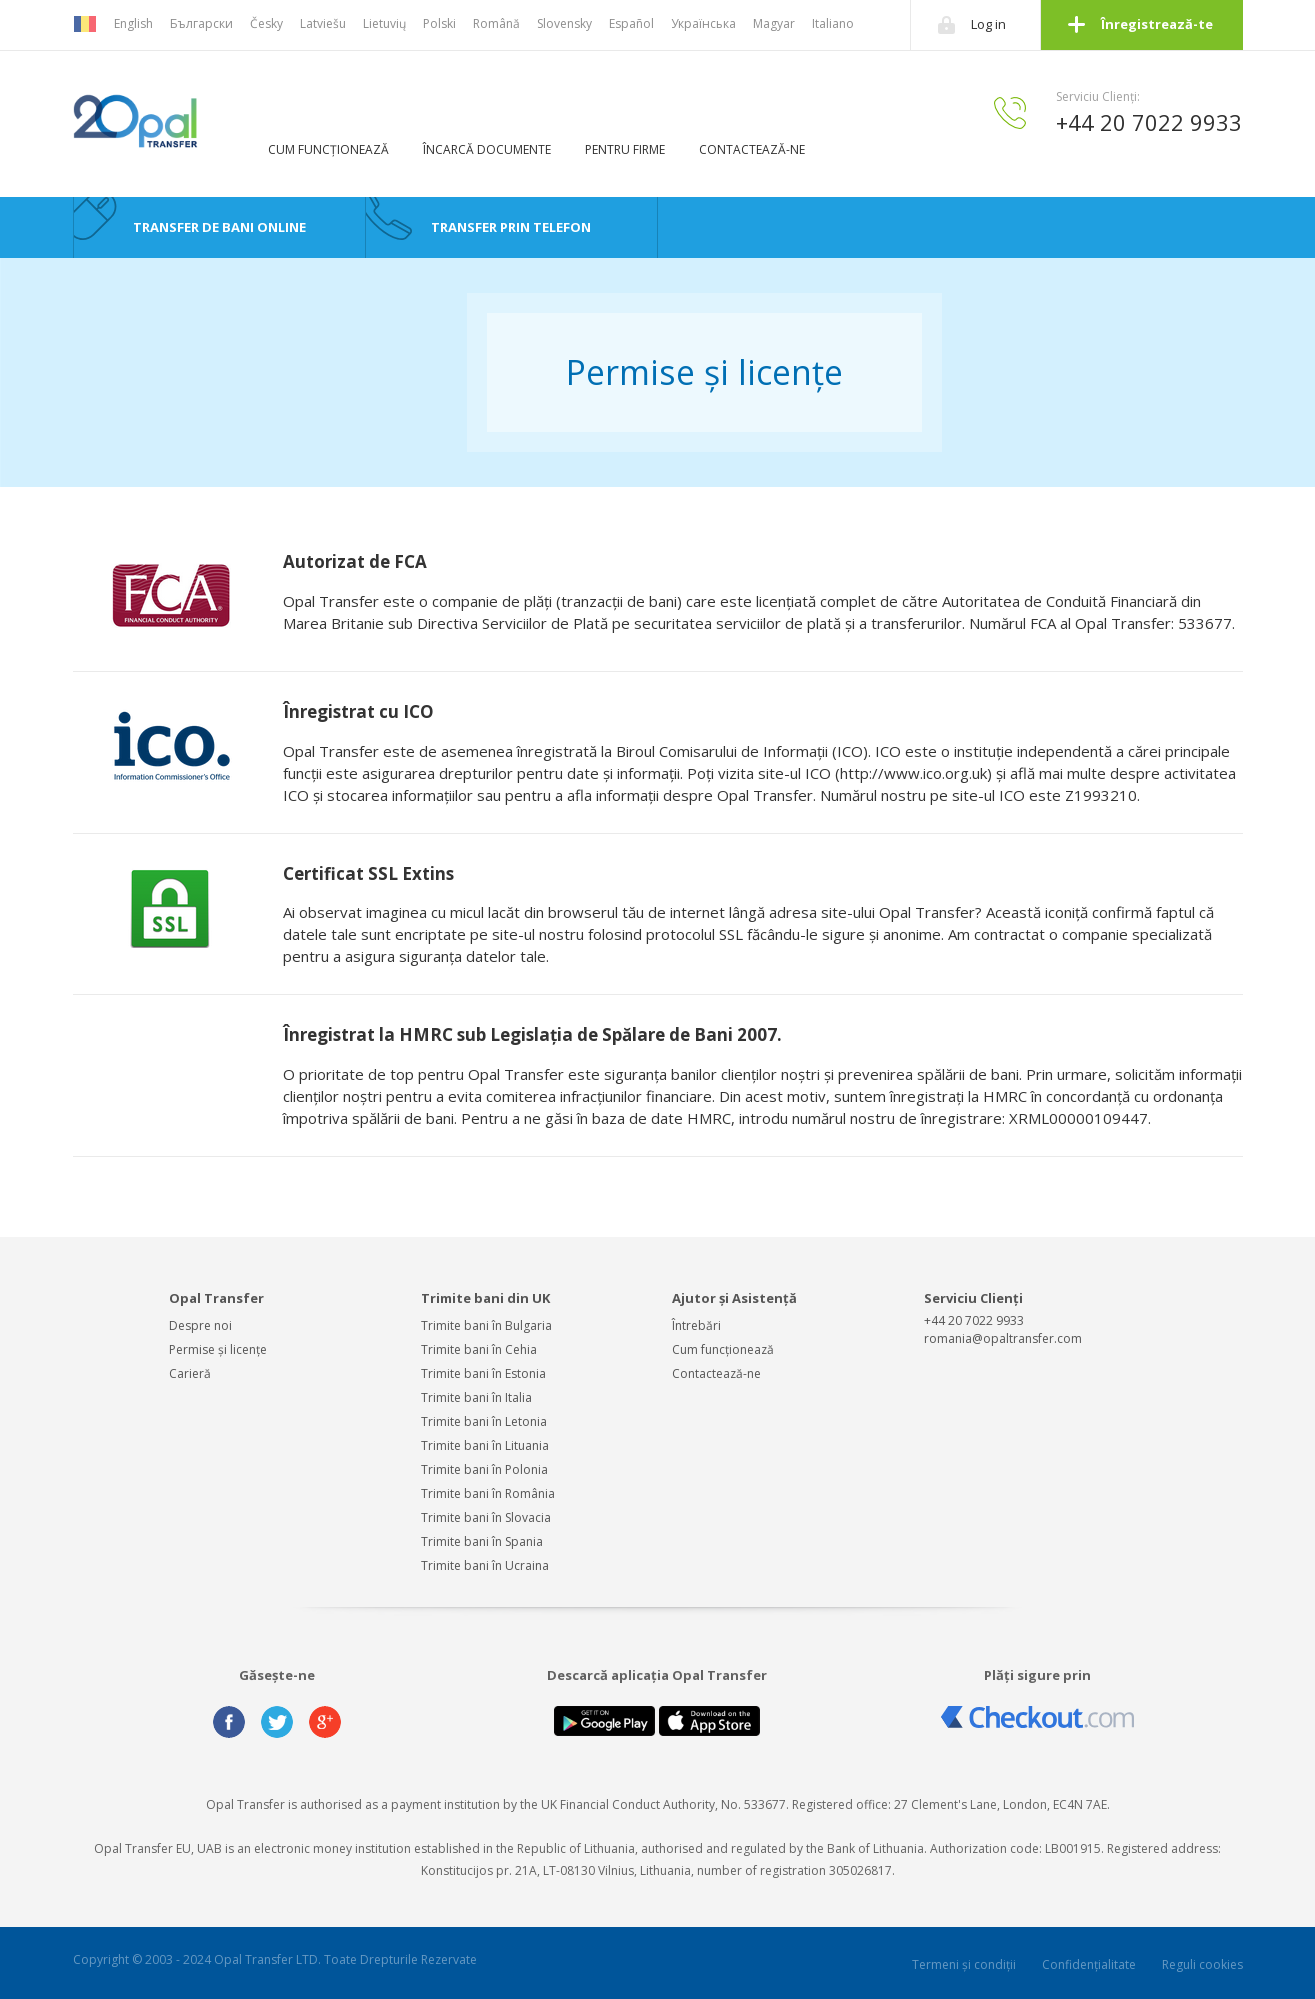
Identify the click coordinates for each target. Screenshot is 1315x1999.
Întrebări (696, 1325)
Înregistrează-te (1157, 24)
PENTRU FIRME (625, 149)
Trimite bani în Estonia (483, 1373)
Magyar (774, 23)
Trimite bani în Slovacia (486, 1517)
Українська (703, 23)
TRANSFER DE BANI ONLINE (219, 227)
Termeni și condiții (964, 1964)
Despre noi (200, 1325)
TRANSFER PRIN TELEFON (511, 227)
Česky (266, 23)
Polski (439, 23)
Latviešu (323, 23)
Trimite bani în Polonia (484, 1469)
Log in (988, 24)
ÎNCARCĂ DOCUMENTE (487, 149)
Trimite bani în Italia (476, 1397)
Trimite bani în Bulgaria (486, 1325)
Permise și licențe (218, 1349)
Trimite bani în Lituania (485, 1445)
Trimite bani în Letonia (484, 1421)
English (133, 23)
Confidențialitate (1089, 1964)
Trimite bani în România (488, 1493)
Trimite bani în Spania (482, 1541)
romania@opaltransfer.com (1003, 1338)
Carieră (190, 1373)
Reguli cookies (1202, 1964)
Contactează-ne (716, 1373)
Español (631, 23)
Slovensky (564, 23)
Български (201, 23)
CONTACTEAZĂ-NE (752, 149)
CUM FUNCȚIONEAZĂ (328, 149)
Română (496, 23)
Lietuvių (384, 23)
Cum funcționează (723, 1349)
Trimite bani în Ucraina (485, 1565)
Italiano (833, 23)
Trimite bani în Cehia (479, 1349)
